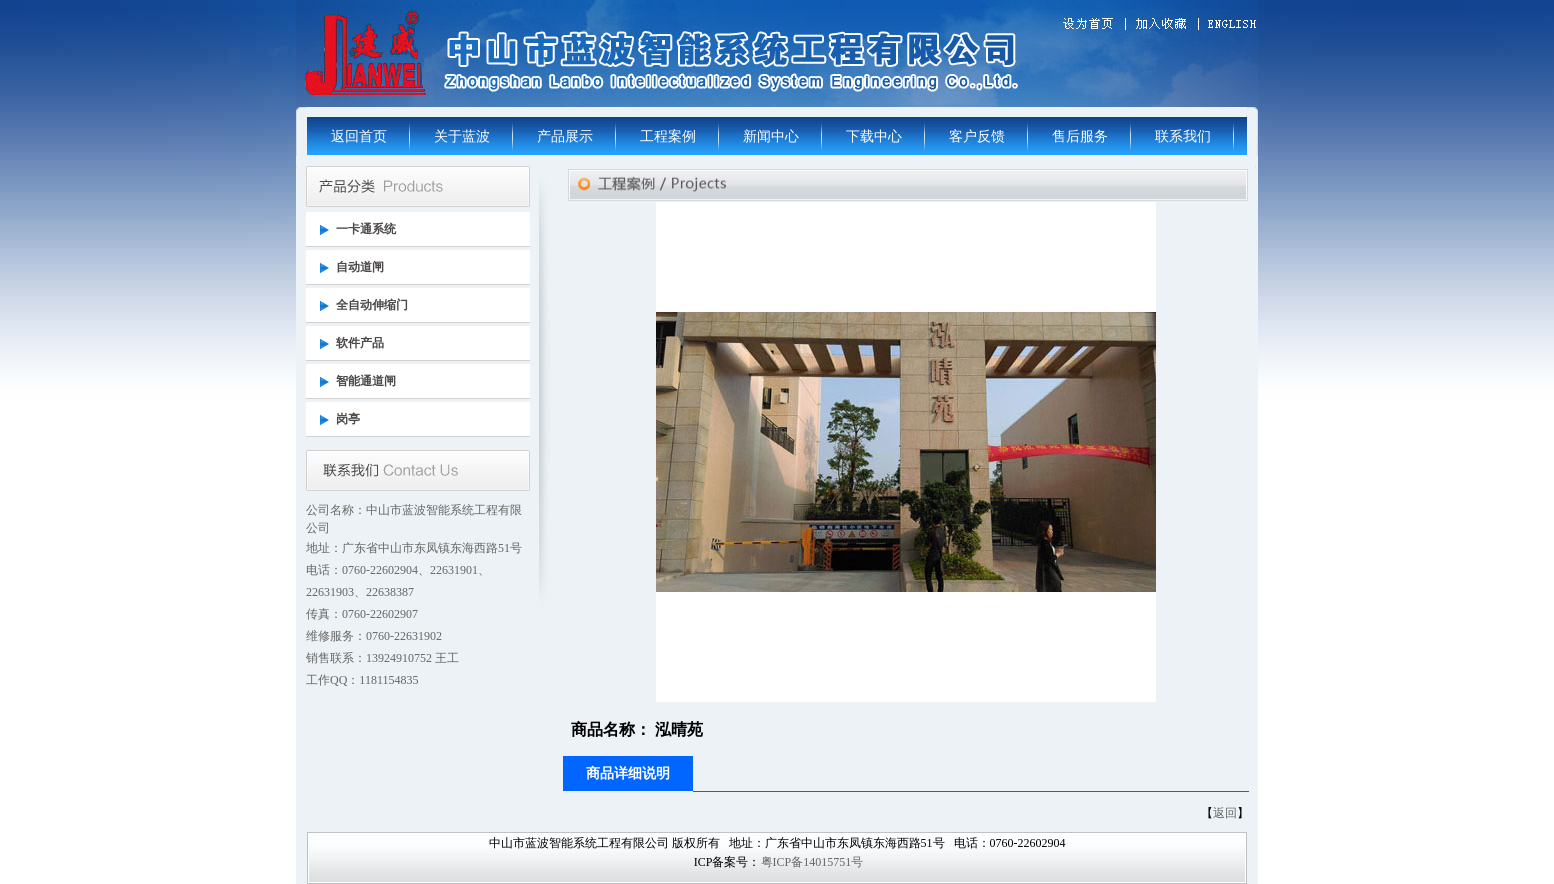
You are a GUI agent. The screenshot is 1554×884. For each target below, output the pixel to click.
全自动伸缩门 (372, 305)
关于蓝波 (462, 136)
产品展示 (565, 136)
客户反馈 (977, 136)
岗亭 (348, 419)
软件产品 (360, 343)
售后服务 (1080, 136)
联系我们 (1183, 136)
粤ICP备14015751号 (812, 862)
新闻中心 (771, 136)
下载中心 (874, 136)
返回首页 (359, 136)
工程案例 (668, 136)
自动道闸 (360, 267)
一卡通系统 (366, 229)
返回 (1225, 813)
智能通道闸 (366, 381)
